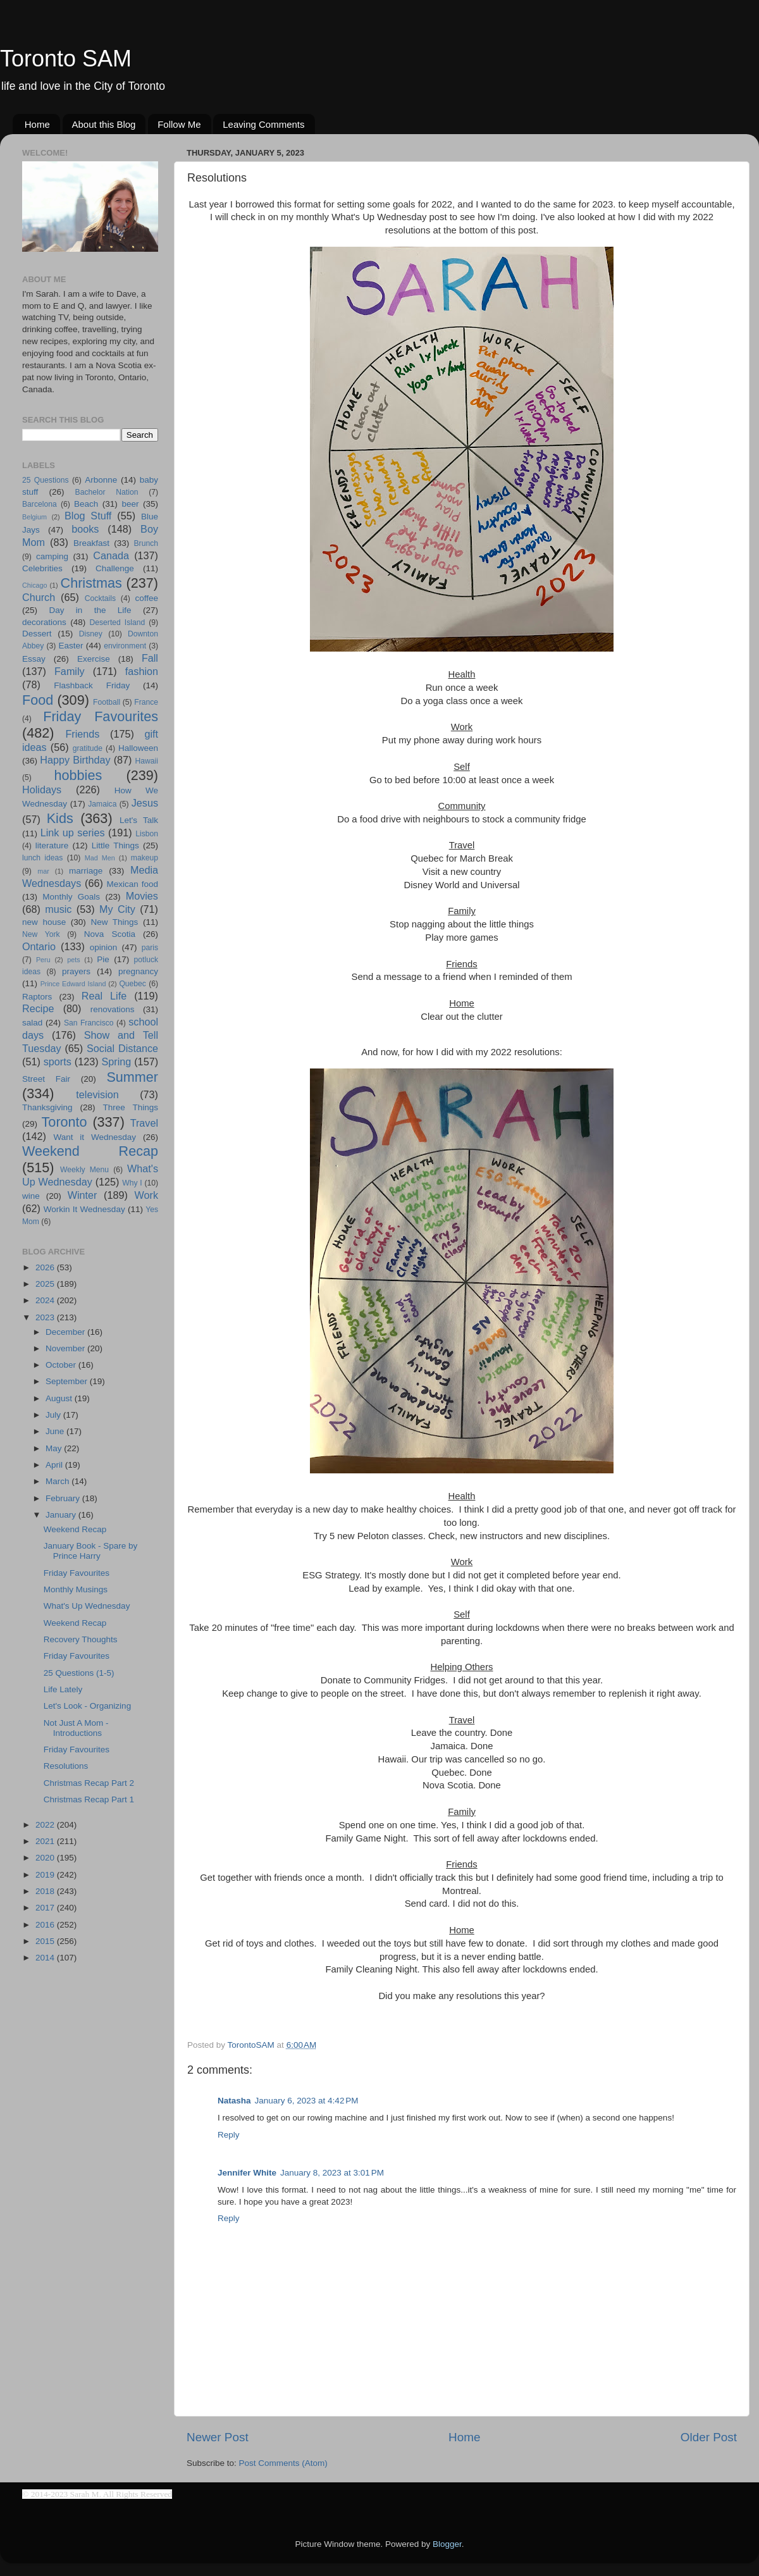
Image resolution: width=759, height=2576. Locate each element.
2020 (46, 1857)
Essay (34, 659)
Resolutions (66, 1766)
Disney (90, 633)
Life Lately (63, 1689)
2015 (46, 1941)
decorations (44, 622)
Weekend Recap (90, 1151)
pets (73, 959)
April (55, 1465)
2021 (46, 1841)
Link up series (72, 832)
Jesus (145, 802)
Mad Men (100, 858)
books (85, 529)
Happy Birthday (75, 759)
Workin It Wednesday (84, 1209)
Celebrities (42, 568)
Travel (144, 1123)
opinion (104, 947)
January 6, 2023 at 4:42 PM (307, 2100)
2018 (46, 1891)
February (64, 1498)
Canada (111, 555)
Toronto (64, 1122)
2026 (46, 1267)
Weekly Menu (84, 1169)
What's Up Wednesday (87, 1606)
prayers (76, 971)
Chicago (34, 585)
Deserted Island (117, 622)
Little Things (115, 845)
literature (52, 845)
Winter (82, 1195)
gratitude (87, 748)
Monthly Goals (71, 896)
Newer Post (218, 2437)
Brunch (146, 543)
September (68, 1381)
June (56, 1431)
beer (130, 504)
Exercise (93, 659)
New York (41, 934)
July (54, 1415)
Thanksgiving (47, 1107)
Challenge (115, 568)
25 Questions (45, 480)
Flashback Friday (92, 685)
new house (44, 922)
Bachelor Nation (107, 492)
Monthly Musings (76, 1589)
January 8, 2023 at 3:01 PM (332, 2172)
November (66, 1348)
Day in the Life (90, 610)
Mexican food (133, 884)
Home (37, 124)
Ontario (39, 946)
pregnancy (138, 971)
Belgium (34, 517)
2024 (46, 1300)
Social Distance (122, 1048)
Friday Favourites (100, 716)
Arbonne (101, 480)
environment (125, 645)
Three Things (131, 1107)
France (146, 702)
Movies (142, 895)
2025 (46, 1284)
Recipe (38, 1008)
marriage (85, 871)
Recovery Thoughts (81, 1639)
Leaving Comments (263, 124)
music (58, 909)
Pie (103, 959)
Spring (117, 1061)
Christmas (91, 583)
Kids (60, 818)
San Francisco (89, 1023)
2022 (46, 1825)
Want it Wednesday (94, 1137)
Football (106, 702)
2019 (46, 1874)
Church (38, 597)
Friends (82, 734)
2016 (46, 1924)
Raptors (37, 996)
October (62, 1365)
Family (69, 671)
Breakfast (91, 543)
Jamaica (102, 804)
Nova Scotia (109, 934)
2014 (46, 1957)
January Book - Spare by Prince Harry (91, 1551)
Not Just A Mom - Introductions (76, 1728)
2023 (46, 1317)
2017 (46, 1907)
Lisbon (146, 833)
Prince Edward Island (73, 984)
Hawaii (146, 761)
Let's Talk (139, 820)
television (97, 1094)
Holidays (41, 789)
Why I (132, 1183)
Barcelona (39, 504)
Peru (43, 959)
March (58, 1481)
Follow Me (179, 124)
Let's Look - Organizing (87, 1706)
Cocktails (100, 598)
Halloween (138, 748)
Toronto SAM (66, 58)
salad (32, 1022)
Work (146, 1195)
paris (150, 947)
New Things (114, 922)
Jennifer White (247, 2172)
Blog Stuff (88, 515)
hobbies (78, 775)
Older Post (709, 2437)
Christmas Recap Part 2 (89, 1783)
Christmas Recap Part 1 (89, 1799)
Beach (86, 504)
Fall (150, 658)
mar (43, 871)
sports (57, 1061)
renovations (112, 1009)
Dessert (37, 633)
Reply (229, 2134)
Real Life (104, 995)
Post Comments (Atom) (283, 2463)
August (60, 1398)
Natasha (234, 2100)
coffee (146, 598)
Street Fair (46, 1079)
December (66, 1332)
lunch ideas (42, 857)
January (62, 1515)
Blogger (447, 2544)
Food (37, 700)
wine (31, 1196)
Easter (70, 645)
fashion (141, 671)
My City (117, 909)
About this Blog (104, 124)
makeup (144, 857)
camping (52, 556)
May (55, 1448)
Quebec (132, 983)
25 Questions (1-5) (79, 1673)
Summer (132, 1077)
